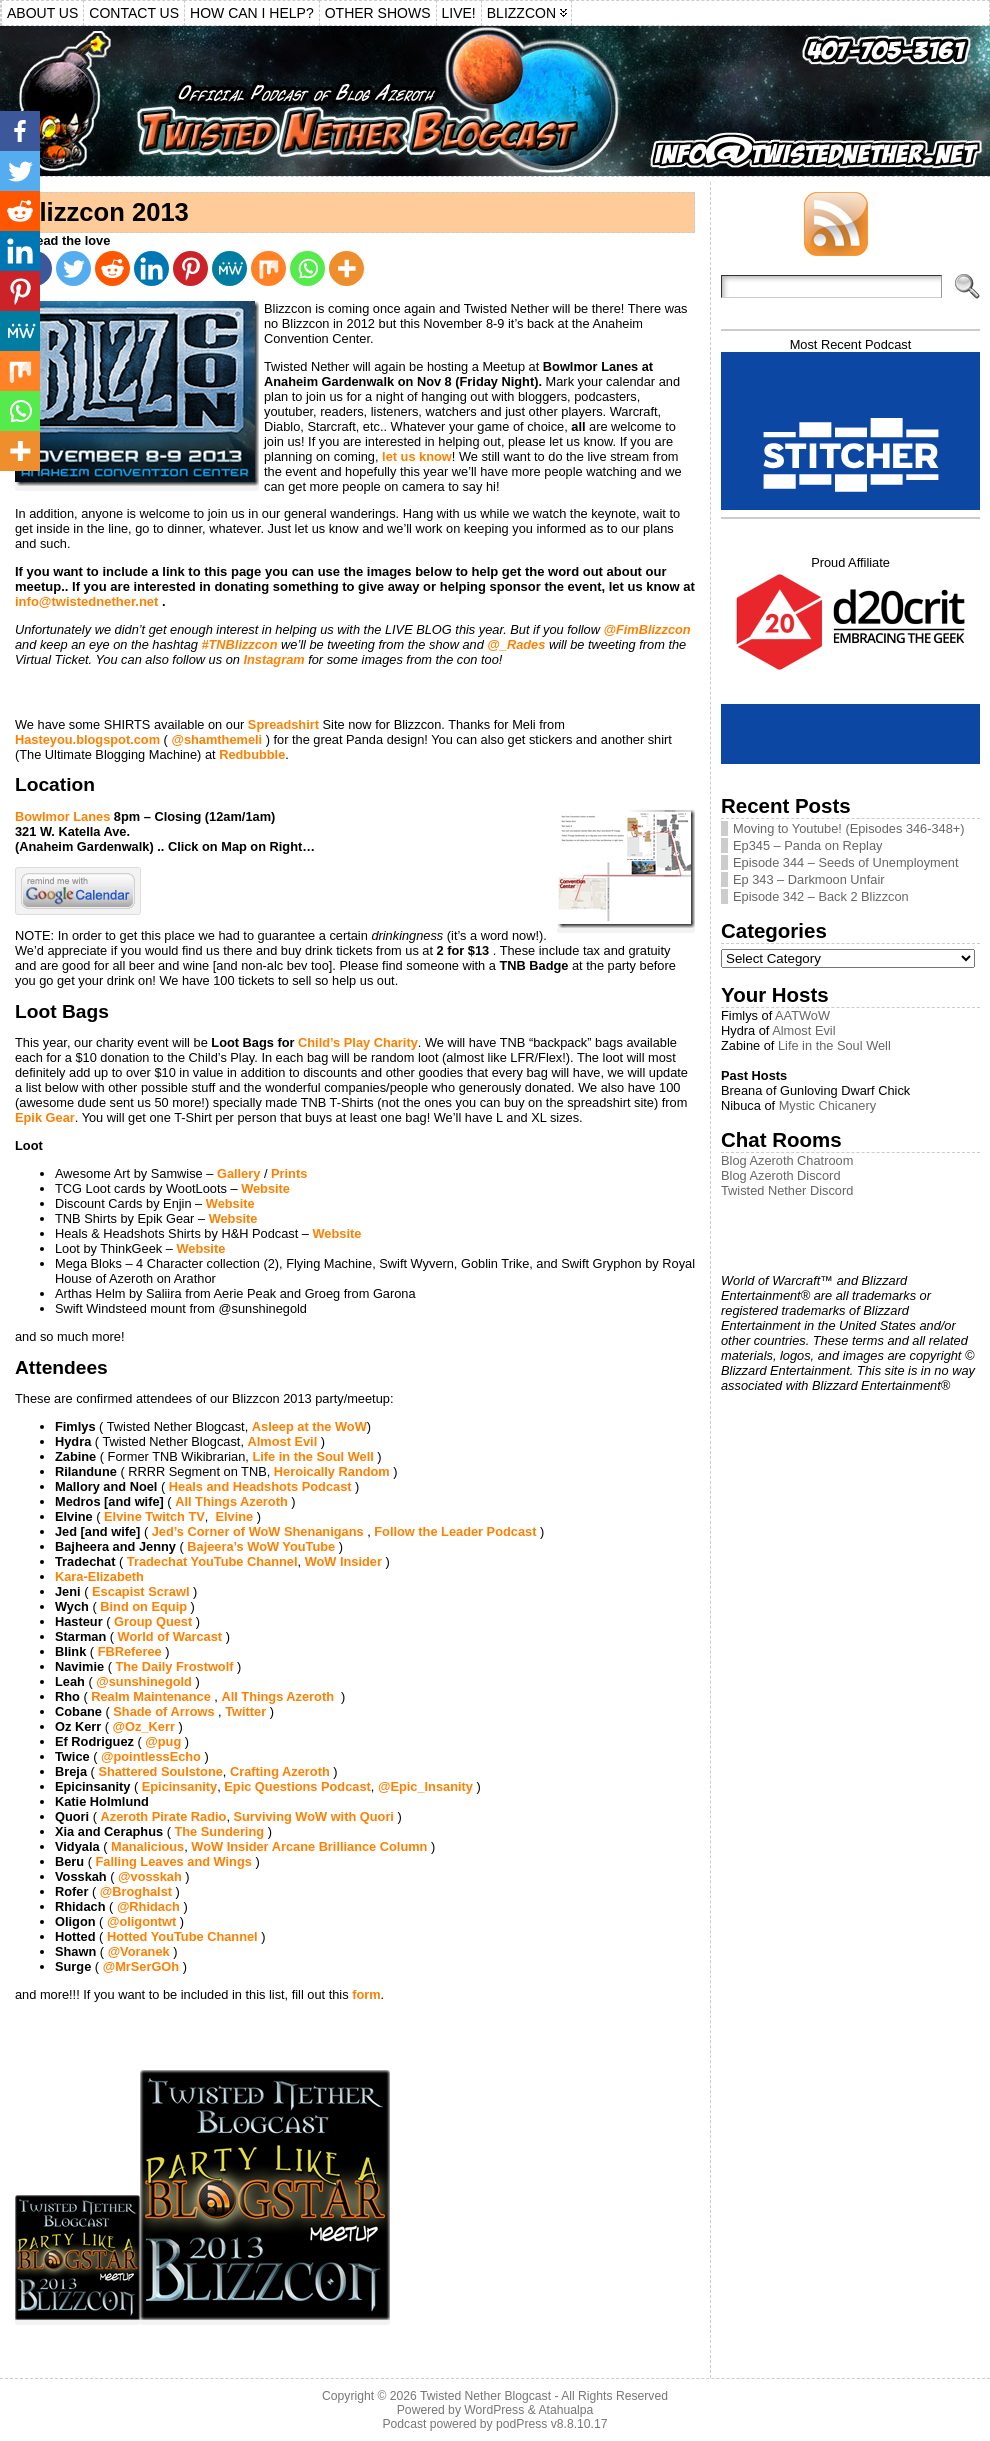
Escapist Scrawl (140, 1591)
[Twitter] (73, 268)
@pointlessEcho (151, 1756)
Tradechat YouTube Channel (212, 1561)
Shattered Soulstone (160, 1771)
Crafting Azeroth (280, 1771)
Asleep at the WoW (309, 1426)
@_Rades (516, 644)
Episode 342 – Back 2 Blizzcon (821, 896)
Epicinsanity (179, 1786)
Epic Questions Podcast (297, 1786)
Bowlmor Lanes (64, 816)
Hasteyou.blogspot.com (87, 739)
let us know (415, 456)
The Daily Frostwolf (174, 1666)
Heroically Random (332, 1471)
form (366, 1994)
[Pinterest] (190, 268)
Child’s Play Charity (358, 1042)
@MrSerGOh (141, 1966)
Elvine (234, 1516)
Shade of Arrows (163, 1711)
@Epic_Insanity (425, 1786)
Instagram (273, 659)
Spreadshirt (283, 724)
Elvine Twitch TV (154, 1516)
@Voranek (139, 1951)
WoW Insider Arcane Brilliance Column (311, 1846)
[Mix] (268, 268)
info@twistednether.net (86, 601)
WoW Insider (343, 1561)
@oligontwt (141, 1921)
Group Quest (153, 1621)
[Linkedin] (151, 268)
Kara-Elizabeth (99, 1576)
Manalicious (147, 1846)
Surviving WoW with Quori (314, 1816)
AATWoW (802, 1015)
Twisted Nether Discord (787, 1190)
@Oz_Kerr (144, 1726)
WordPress (494, 2410)
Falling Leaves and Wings (174, 1861)
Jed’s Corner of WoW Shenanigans (258, 1531)
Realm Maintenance (150, 1696)
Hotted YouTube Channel (182, 1936)
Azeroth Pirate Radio (164, 1816)
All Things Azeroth (231, 1501)
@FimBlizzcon (647, 629)
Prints (289, 1173)
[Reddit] (112, 268)
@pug (163, 1741)
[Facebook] (20, 131)
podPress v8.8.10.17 (552, 2424)
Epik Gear (45, 1117)
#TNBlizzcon (239, 644)
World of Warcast (170, 1636)
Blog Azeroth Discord (781, 1175)
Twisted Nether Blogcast (485, 2396)
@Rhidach (148, 1906)
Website (265, 1188)
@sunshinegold (144, 1681)
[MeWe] (229, 268)
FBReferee (130, 1651)
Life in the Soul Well (312, 1456)
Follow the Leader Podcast (455, 1531)
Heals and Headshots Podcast (260, 1486)
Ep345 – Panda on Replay (807, 845)
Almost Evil (283, 1441)
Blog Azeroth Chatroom (787, 1160)
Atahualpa (565, 2410)
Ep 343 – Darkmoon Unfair (809, 879)
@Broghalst (136, 1891)
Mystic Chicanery (827, 1105)
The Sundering (219, 1831)
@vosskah (150, 1876)
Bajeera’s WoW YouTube (261, 1546)
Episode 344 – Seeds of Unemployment (846, 862)
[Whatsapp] (307, 268)
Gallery (238, 1173)
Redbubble (252, 754)
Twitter (245, 1711)
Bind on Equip (143, 1606)
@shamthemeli (216, 739)
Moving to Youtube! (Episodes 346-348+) (849, 828)
